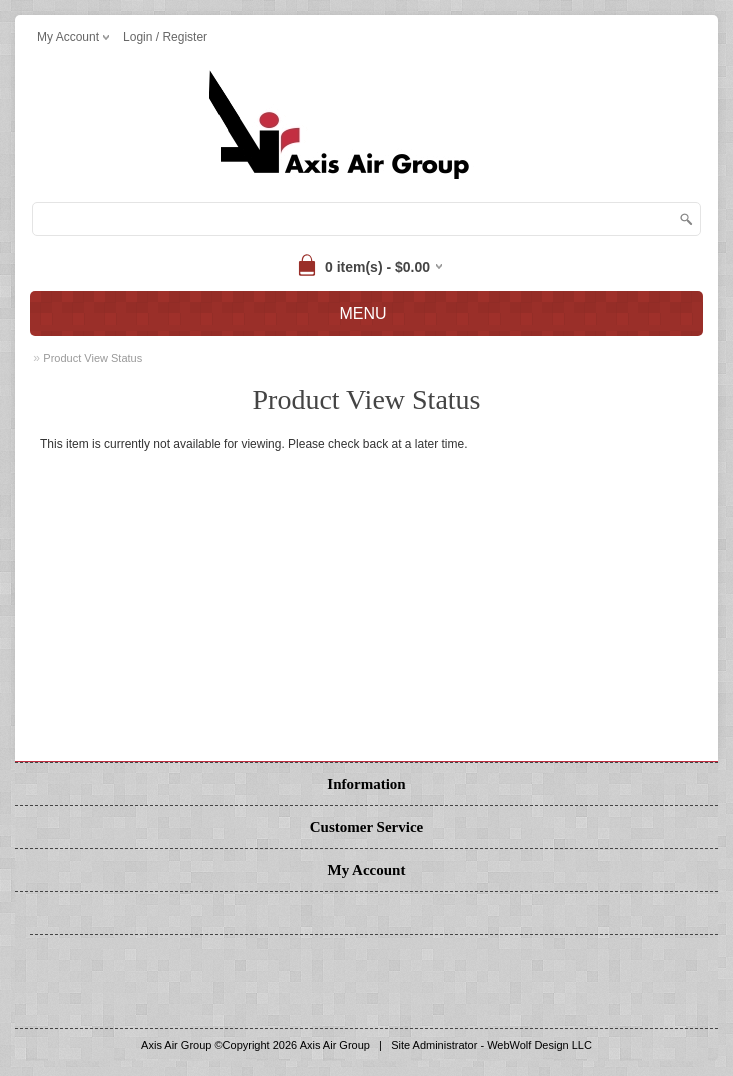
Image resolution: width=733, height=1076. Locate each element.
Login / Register (165, 37)
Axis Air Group (335, 1045)
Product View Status (92, 358)
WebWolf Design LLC (539, 1045)
